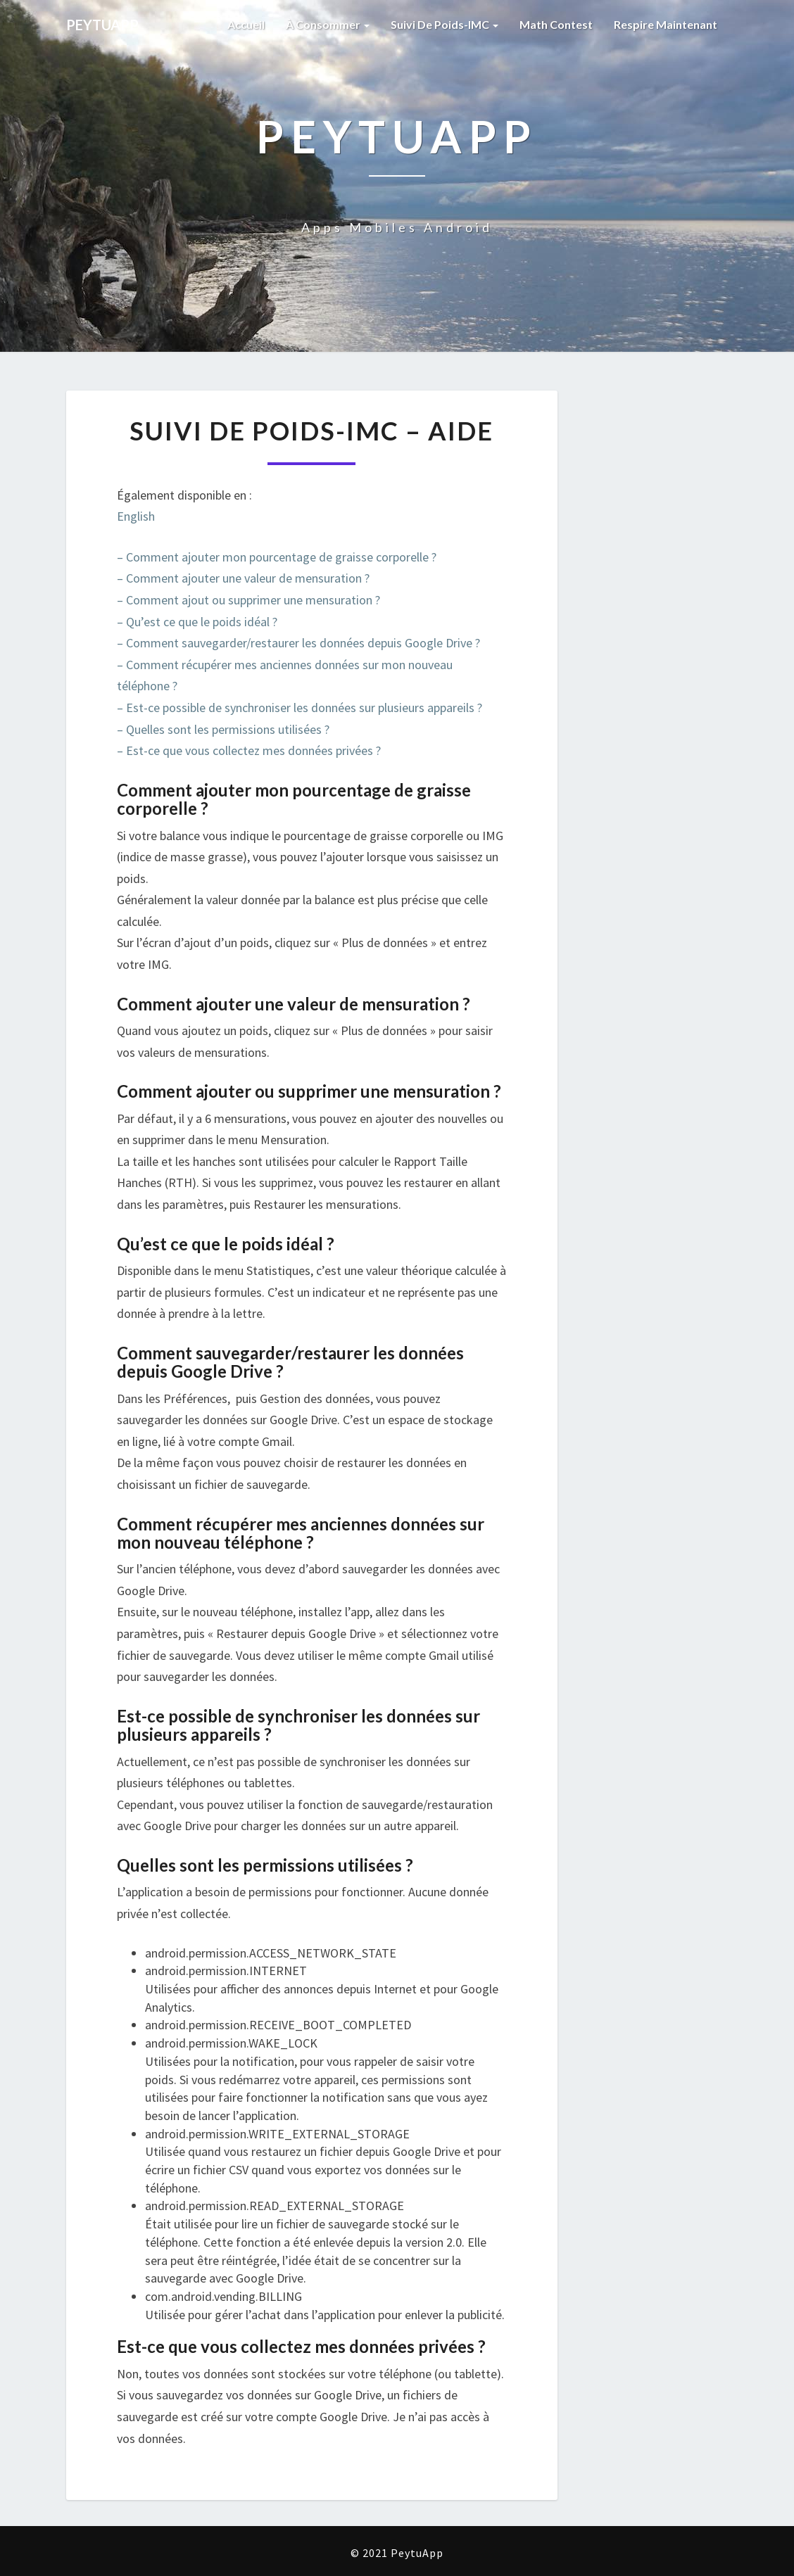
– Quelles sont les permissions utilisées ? (223, 729)
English (136, 516)
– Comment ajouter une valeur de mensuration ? (243, 578)
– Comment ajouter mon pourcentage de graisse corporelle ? (276, 557)
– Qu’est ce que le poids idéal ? (197, 622)
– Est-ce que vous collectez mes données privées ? (249, 750)
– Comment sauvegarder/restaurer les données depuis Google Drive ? (298, 643)
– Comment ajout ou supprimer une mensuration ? (248, 600)
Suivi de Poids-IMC (444, 24)
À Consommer (328, 24)
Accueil (246, 24)
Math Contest (556, 24)
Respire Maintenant (665, 24)
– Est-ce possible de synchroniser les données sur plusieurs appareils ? (299, 707)
